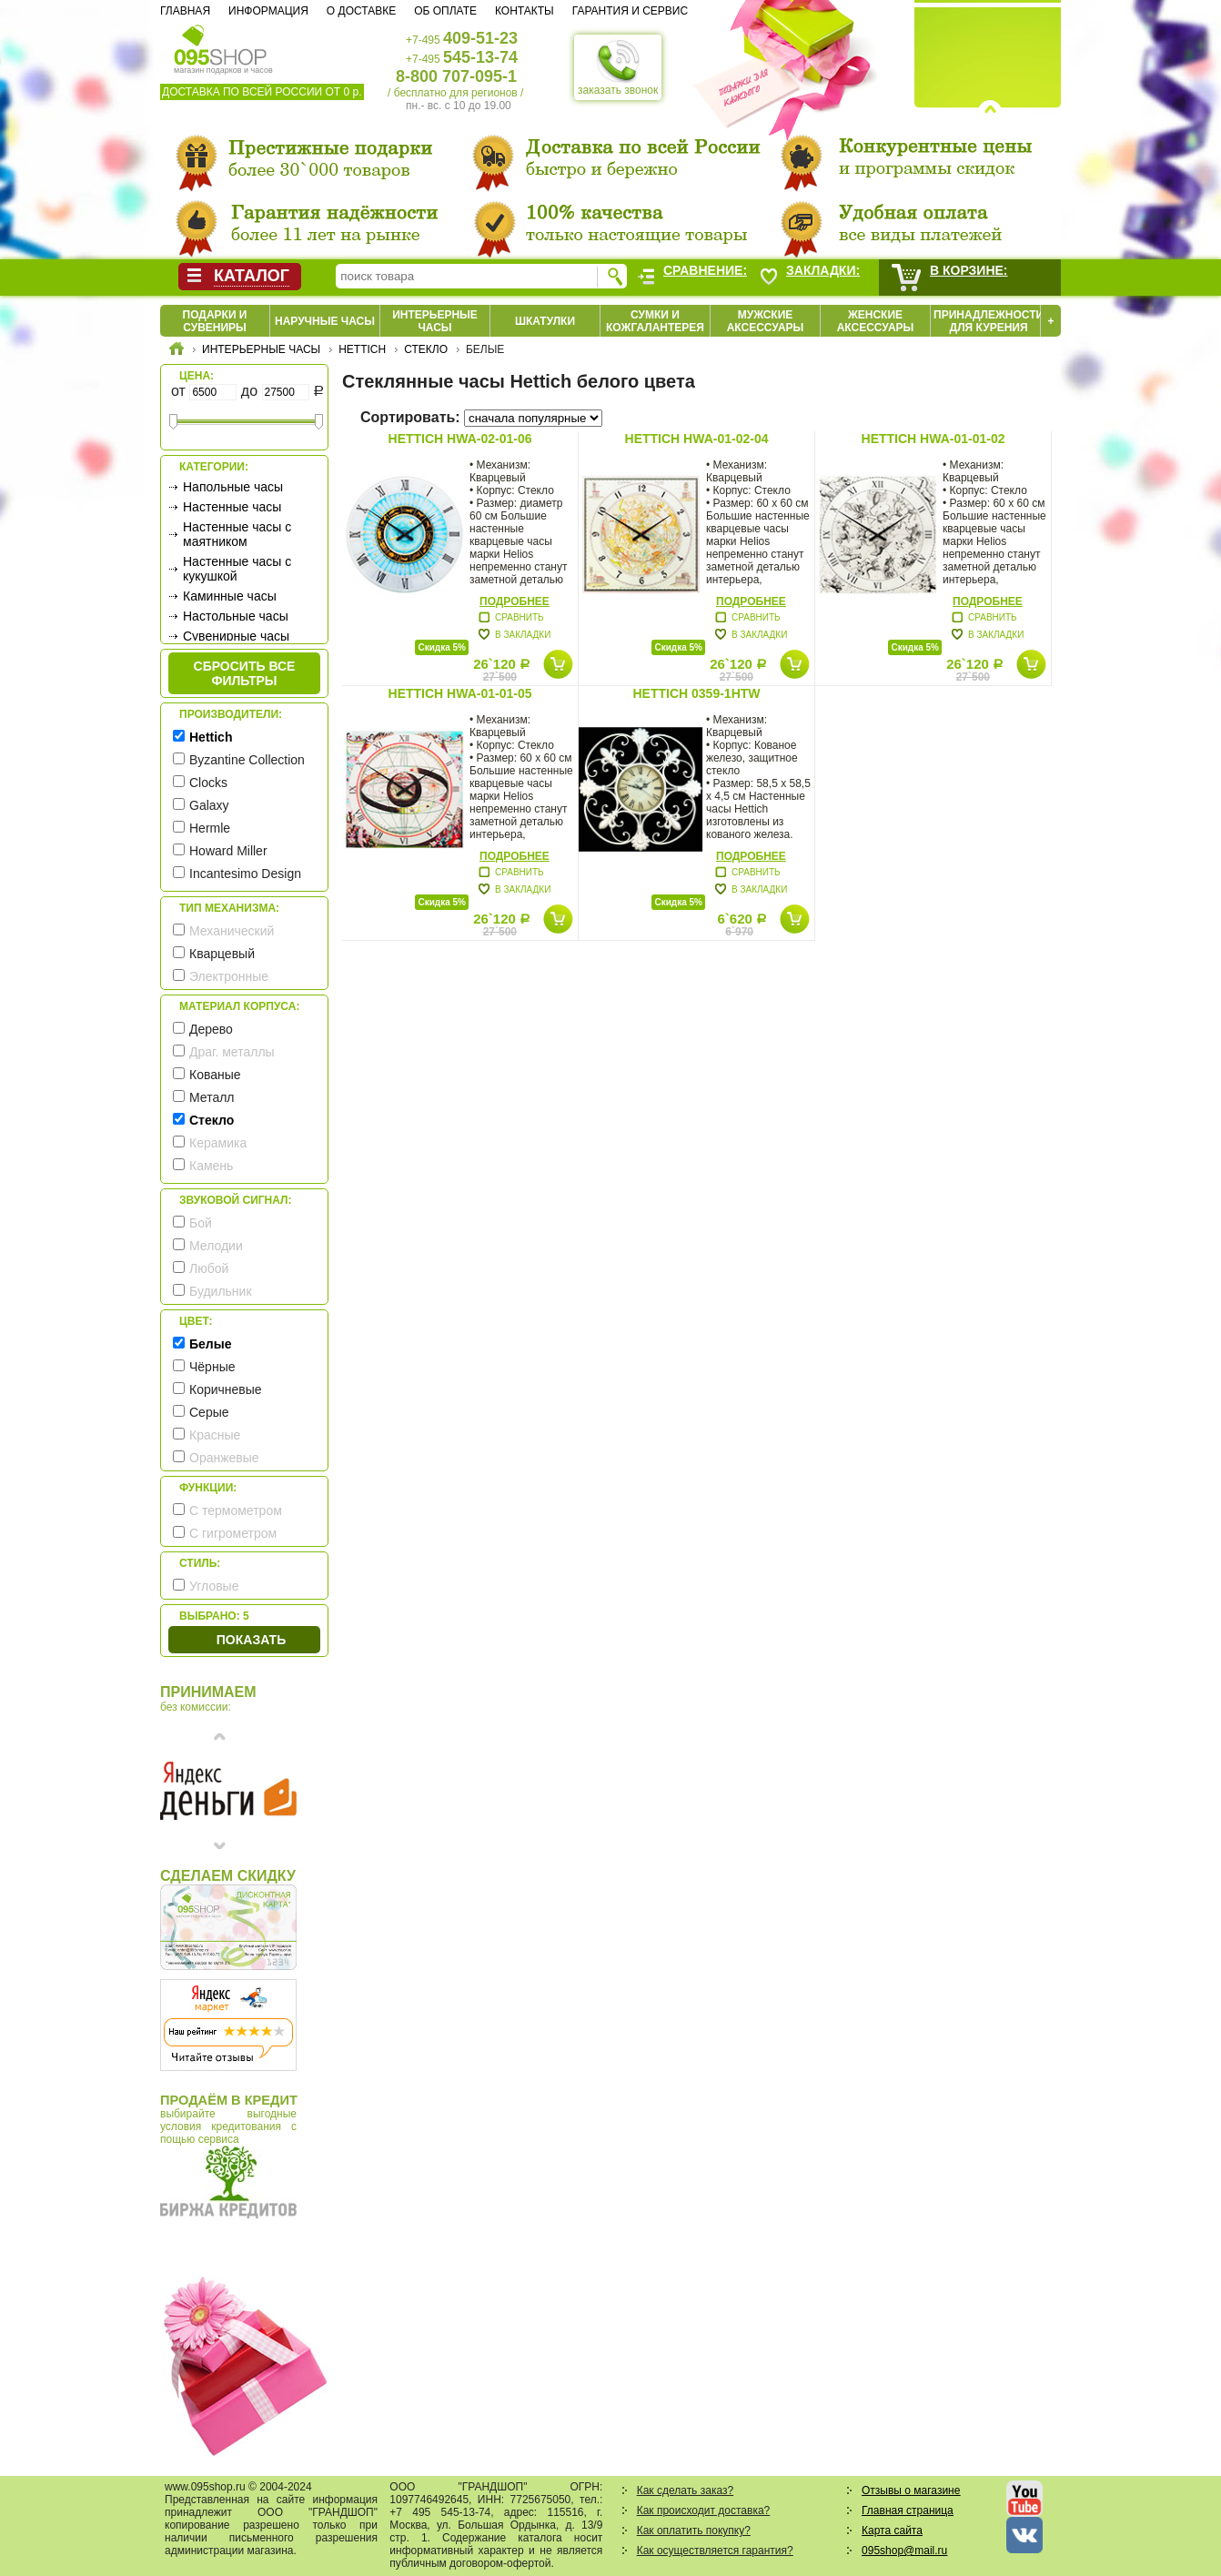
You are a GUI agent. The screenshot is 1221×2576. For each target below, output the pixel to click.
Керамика (218, 1143)
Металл (212, 1097)
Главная (185, 11)
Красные (214, 1435)
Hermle (209, 828)
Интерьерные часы (435, 321)
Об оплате (445, 11)
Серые (209, 1412)
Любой (208, 1268)
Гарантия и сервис (630, 11)
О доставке (361, 11)
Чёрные (212, 1366)
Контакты (524, 11)
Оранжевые (224, 1457)
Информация (268, 11)
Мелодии (216, 1245)
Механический (231, 931)
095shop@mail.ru (904, 2550)
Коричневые (225, 1389)
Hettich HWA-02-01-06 (460, 438)
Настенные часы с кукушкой (237, 568)
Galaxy (209, 805)
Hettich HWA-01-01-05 (460, 693)
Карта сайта (892, 2530)
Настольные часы (235, 616)
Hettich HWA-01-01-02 (933, 438)
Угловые (213, 1586)
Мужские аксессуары (765, 321)
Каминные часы (230, 596)
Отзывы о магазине (911, 2490)
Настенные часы (232, 507)
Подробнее (514, 601)
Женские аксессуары (875, 321)
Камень (211, 1165)
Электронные (228, 976)
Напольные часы (233, 487)
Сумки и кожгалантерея (655, 321)
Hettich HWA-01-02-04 (697, 438)
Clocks (208, 782)
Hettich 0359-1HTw (696, 693)
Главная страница (908, 2510)
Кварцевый (222, 953)
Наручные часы (325, 321)
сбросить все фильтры (245, 673)
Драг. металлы (232, 1052)
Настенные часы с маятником (237, 534)
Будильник (220, 1291)
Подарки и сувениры (215, 321)
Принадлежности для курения (988, 321)
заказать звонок (618, 67)
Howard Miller (228, 851)
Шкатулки (545, 321)
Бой (200, 1223)
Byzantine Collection (247, 760)
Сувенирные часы (236, 636)
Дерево (211, 1029)
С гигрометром (233, 1533)
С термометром (235, 1510)
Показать (251, 1639)
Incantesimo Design (245, 873)
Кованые (215, 1074)
